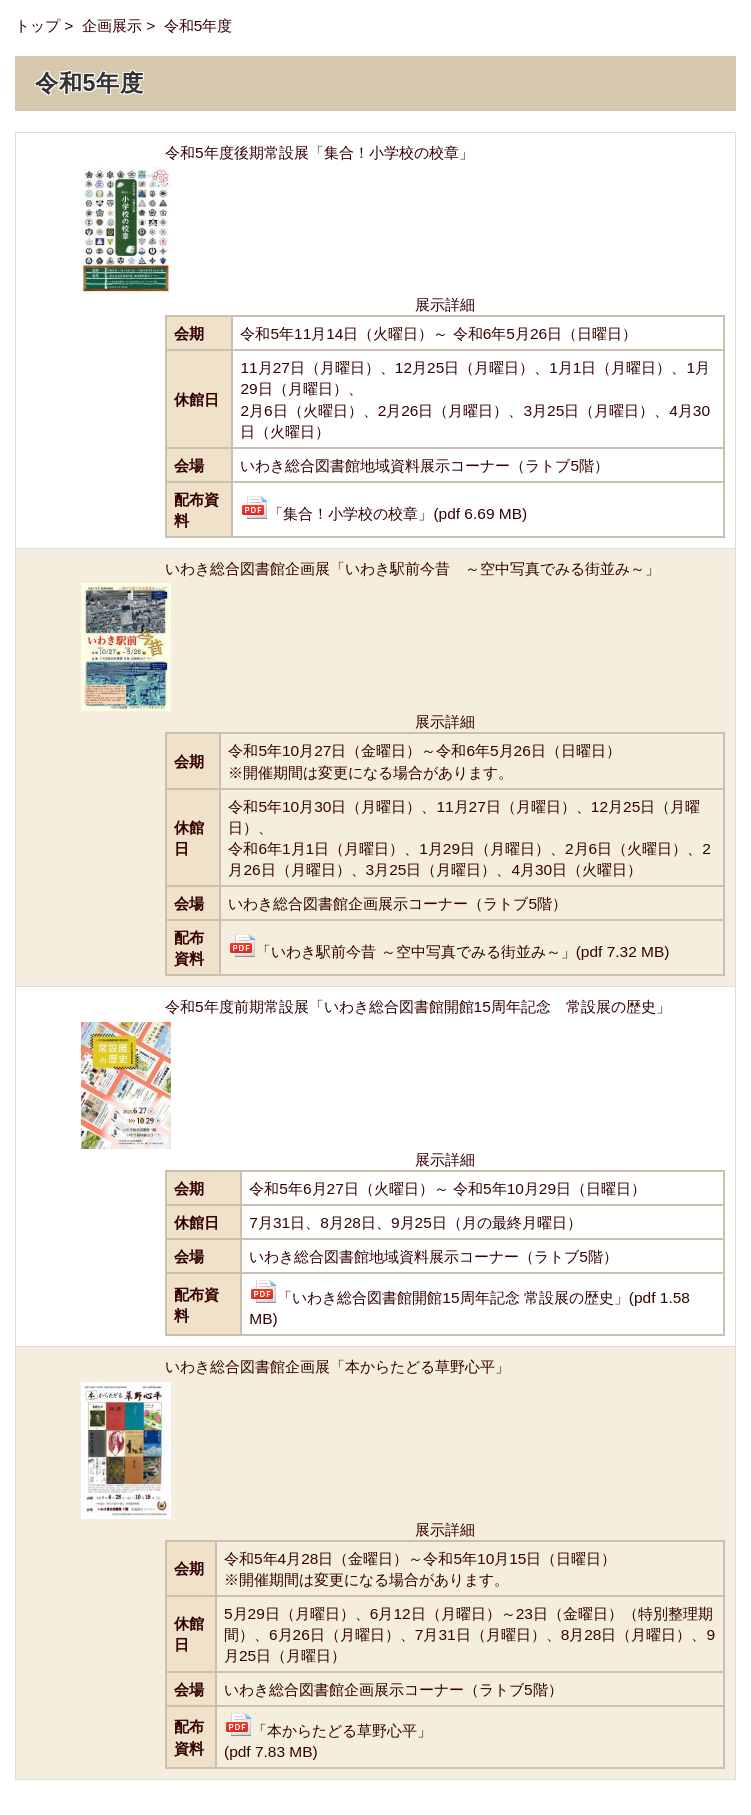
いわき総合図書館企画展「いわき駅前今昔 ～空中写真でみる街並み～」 (412, 568)
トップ (37, 25)
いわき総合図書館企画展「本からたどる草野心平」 (337, 1366)
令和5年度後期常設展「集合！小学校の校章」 (319, 152)
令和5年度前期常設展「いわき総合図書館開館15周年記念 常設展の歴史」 (418, 1006)
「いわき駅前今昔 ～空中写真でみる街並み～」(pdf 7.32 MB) (448, 951)
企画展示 (112, 25)
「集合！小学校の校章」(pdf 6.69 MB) (383, 513)
